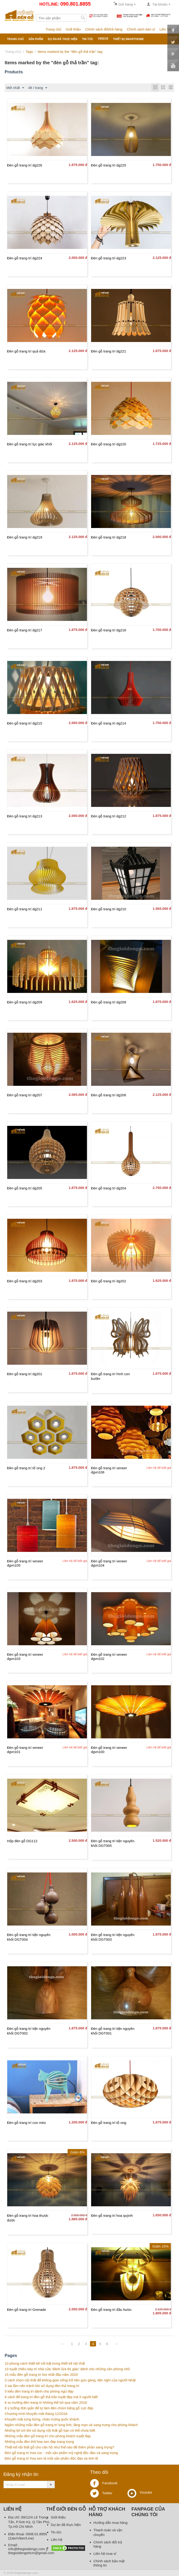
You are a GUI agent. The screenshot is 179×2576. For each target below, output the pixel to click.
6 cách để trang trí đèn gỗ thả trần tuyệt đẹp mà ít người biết (51, 2397)
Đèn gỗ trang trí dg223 (108, 258)
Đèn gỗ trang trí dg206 (108, 1095)
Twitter (101, 2493)
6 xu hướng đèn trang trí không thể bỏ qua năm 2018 (46, 2402)
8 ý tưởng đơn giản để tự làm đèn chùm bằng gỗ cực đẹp (49, 2408)
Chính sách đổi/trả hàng (103, 29)
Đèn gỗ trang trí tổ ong (108, 2123)
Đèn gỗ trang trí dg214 (108, 723)
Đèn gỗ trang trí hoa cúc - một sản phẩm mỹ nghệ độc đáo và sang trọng (61, 2453)
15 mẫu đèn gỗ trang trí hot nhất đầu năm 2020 (41, 2374)
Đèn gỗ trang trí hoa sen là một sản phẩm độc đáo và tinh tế (51, 2458)
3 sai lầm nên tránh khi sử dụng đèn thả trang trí (42, 2386)
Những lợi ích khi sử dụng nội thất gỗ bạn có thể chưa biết (50, 2430)
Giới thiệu (73, 29)
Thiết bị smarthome (128, 39)
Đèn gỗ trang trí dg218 (108, 537)
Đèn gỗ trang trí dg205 (24, 1188)
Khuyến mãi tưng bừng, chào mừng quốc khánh (42, 2419)
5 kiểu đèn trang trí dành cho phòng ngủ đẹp (39, 2391)
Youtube (139, 2493)
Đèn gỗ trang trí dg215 (24, 723)
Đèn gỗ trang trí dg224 (24, 258)
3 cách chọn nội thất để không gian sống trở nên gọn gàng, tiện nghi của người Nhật (70, 2380)
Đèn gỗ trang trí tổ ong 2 (26, 1468)
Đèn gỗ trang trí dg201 (24, 1374)
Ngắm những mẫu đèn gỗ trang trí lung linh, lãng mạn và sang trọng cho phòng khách (71, 2425)
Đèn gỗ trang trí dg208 (108, 1002)
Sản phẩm (35, 39)
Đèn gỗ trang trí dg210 (108, 909)
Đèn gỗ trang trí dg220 (108, 444)
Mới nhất (15, 88)
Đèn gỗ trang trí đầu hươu (111, 2310)
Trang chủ (54, 29)
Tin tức (87, 39)
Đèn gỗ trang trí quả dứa (26, 351)
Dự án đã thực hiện (62, 39)
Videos (103, 38)
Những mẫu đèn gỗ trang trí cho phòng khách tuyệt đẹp (48, 2436)
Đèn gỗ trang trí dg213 (24, 816)
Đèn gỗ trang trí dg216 (108, 630)
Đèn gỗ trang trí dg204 (108, 1188)
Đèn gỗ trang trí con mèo (26, 2123)
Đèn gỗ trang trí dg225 (108, 165)
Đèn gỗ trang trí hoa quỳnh (112, 2215)
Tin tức (56, 2532)
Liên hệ (165, 29)
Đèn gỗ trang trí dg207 (24, 1095)
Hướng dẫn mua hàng (110, 2523)
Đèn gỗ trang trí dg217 (24, 630)
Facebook (103, 2483)
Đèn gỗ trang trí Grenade (26, 2310)
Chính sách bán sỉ (141, 29)
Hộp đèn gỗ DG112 (22, 1841)
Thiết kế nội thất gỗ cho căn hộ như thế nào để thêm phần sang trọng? (59, 2447)
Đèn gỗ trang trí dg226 (24, 165)
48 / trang (37, 88)
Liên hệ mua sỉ (104, 2554)
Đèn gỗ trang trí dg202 (108, 1281)
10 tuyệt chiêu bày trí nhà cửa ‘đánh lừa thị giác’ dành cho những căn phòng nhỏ (67, 2369)
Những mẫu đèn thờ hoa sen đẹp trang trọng (39, 2442)
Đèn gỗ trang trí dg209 (24, 1002)
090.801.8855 (75, 4)
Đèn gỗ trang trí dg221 (108, 351)
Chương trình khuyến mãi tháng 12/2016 (36, 2414)
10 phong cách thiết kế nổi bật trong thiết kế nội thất (45, 2363)
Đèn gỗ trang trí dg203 (24, 1281)
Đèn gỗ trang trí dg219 (24, 537)
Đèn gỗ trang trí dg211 (24, 909)
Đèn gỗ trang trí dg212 (108, 816)
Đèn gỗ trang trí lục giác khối (29, 444)
